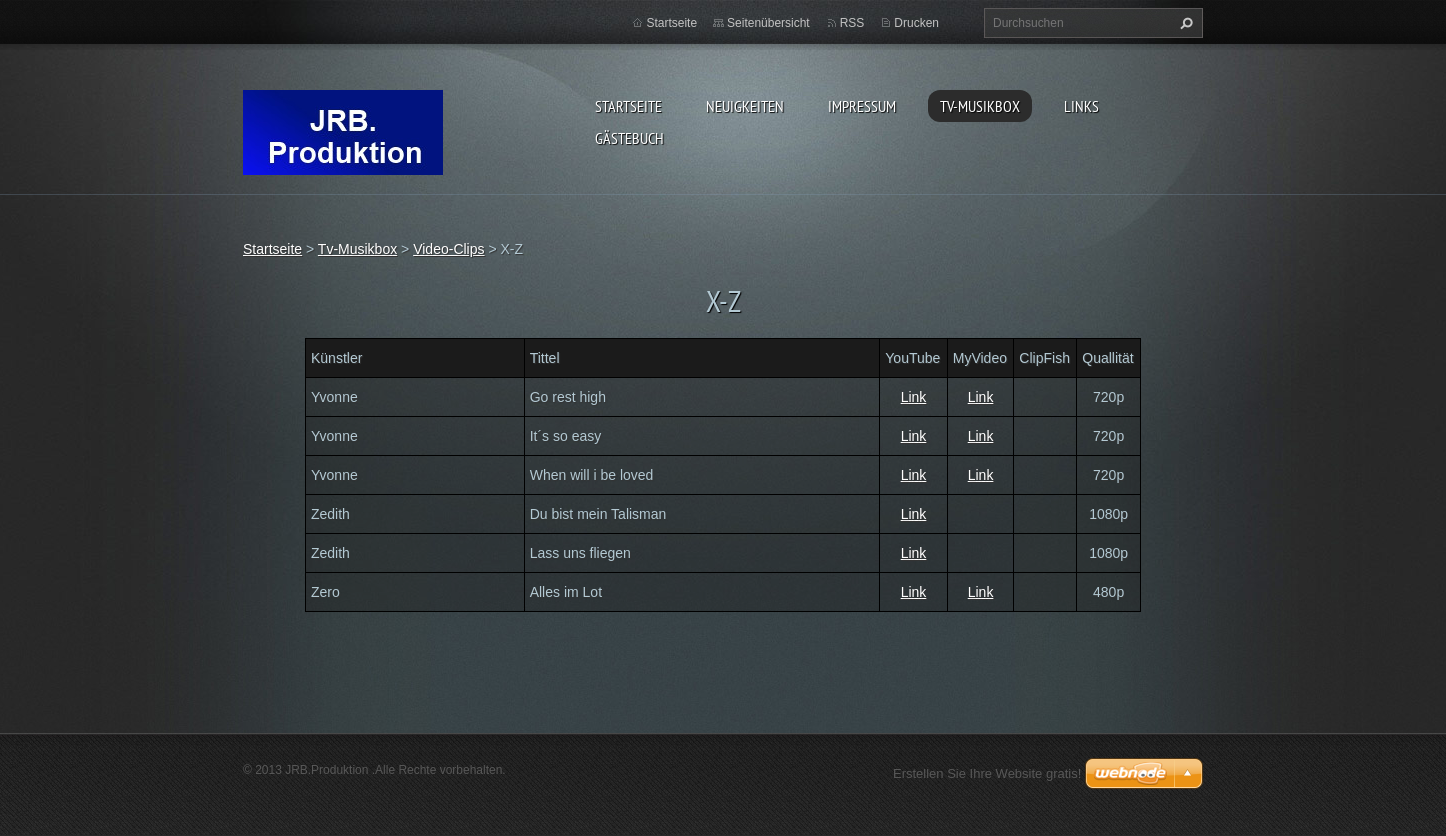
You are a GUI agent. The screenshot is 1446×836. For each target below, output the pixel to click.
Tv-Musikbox (980, 106)
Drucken (916, 23)
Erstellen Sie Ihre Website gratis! (987, 773)
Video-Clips (448, 249)
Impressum (862, 106)
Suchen (1184, 23)
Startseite (628, 106)
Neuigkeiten (745, 106)
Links (1081, 106)
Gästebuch (629, 138)
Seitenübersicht (768, 23)
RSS (852, 23)
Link (914, 397)
